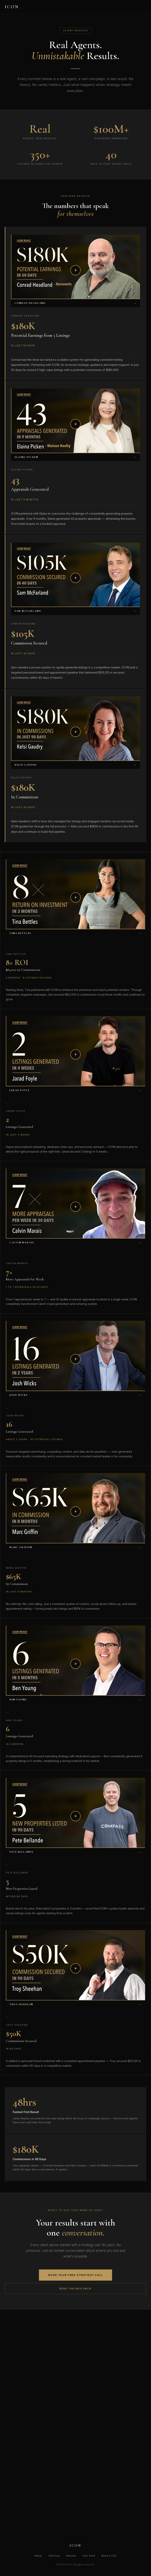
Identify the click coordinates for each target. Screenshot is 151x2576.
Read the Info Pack (75, 2288)
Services (54, 2555)
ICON (12, 6)
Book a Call (109, 2555)
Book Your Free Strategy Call (75, 2275)
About (38, 2555)
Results (71, 2555)
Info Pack (89, 2555)
